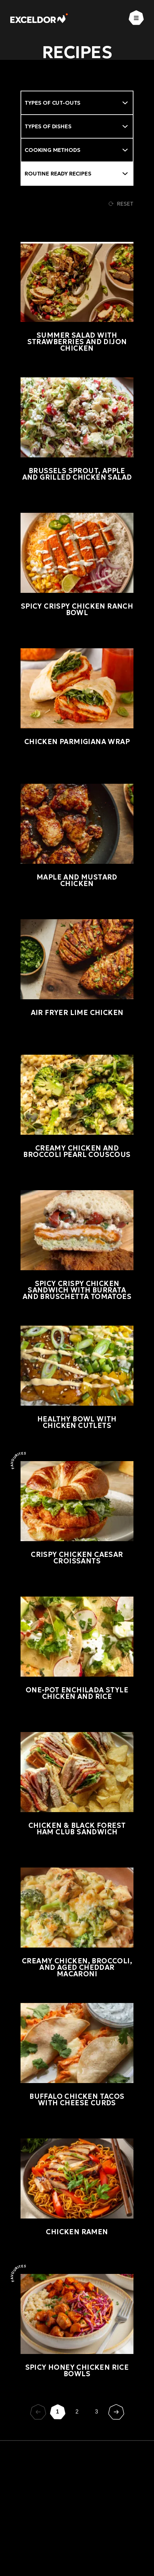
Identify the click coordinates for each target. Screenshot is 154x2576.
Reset (120, 203)
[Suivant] (116, 2412)
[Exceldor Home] (39, 18)
